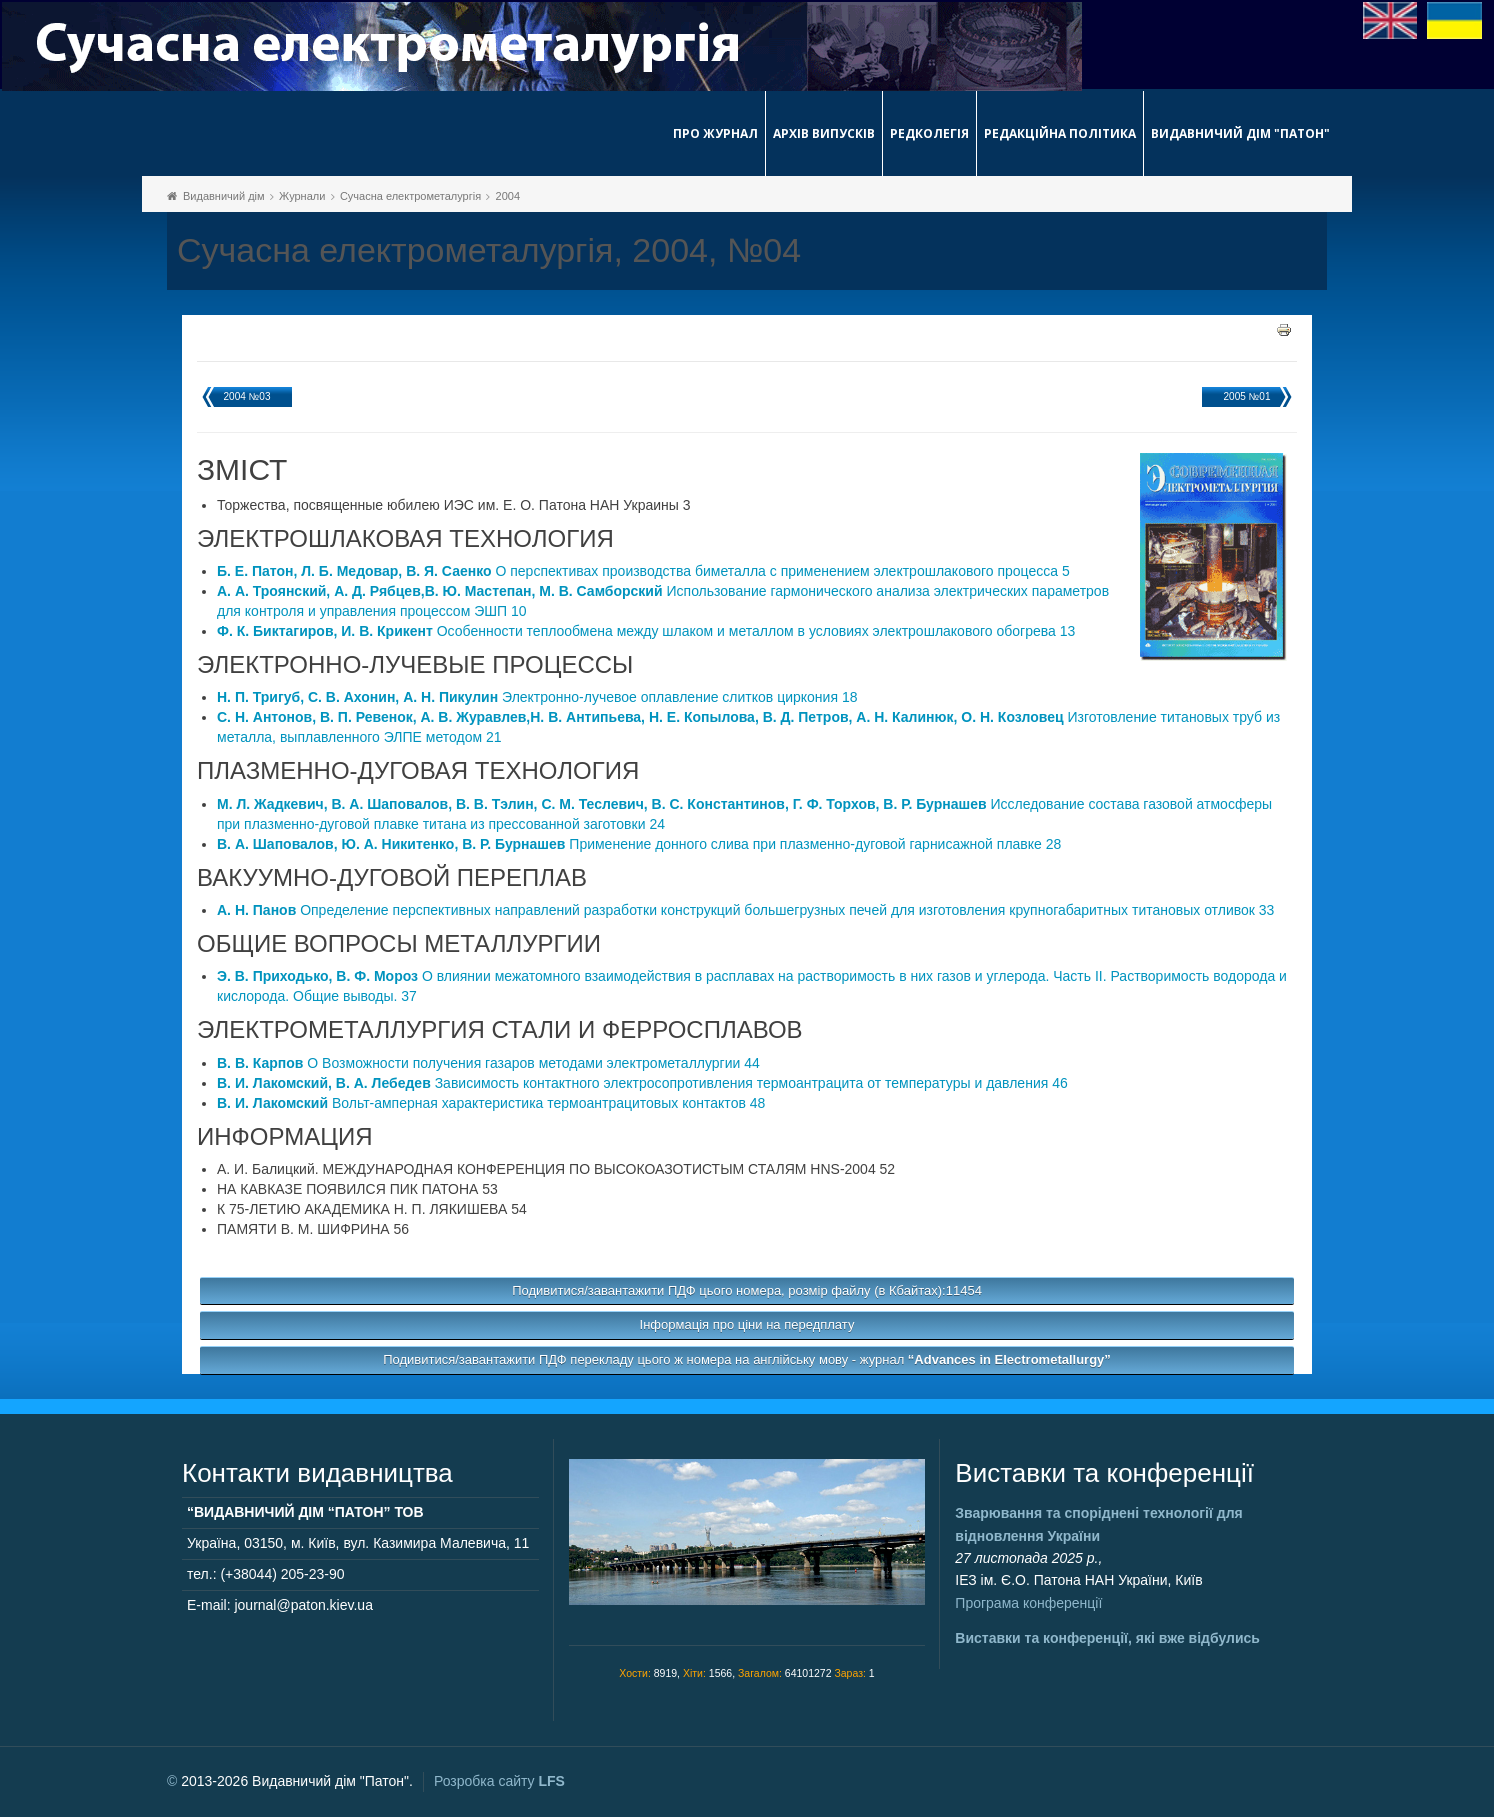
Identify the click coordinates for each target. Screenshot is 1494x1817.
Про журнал (715, 133)
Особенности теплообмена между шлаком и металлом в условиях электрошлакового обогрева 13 (646, 631)
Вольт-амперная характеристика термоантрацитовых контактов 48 (491, 1103)
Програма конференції (1028, 1603)
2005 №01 (1247, 396)
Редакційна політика (1060, 133)
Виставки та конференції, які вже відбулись (1107, 1638)
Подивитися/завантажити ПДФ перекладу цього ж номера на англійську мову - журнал (747, 1359)
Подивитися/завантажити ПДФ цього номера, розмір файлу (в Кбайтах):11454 (747, 1290)
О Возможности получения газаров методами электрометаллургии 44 (488, 1063)
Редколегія (929, 133)
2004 (508, 196)
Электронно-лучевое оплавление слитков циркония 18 (537, 697)
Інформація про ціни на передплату (747, 1324)
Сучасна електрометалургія (410, 196)
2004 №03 (247, 396)
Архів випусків (824, 133)
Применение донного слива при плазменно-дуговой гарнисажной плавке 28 (639, 844)
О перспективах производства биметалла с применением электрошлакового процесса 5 (643, 571)
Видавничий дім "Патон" (1240, 133)
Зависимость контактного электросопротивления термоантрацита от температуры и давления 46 (642, 1083)
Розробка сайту (499, 1781)
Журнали (302, 196)
